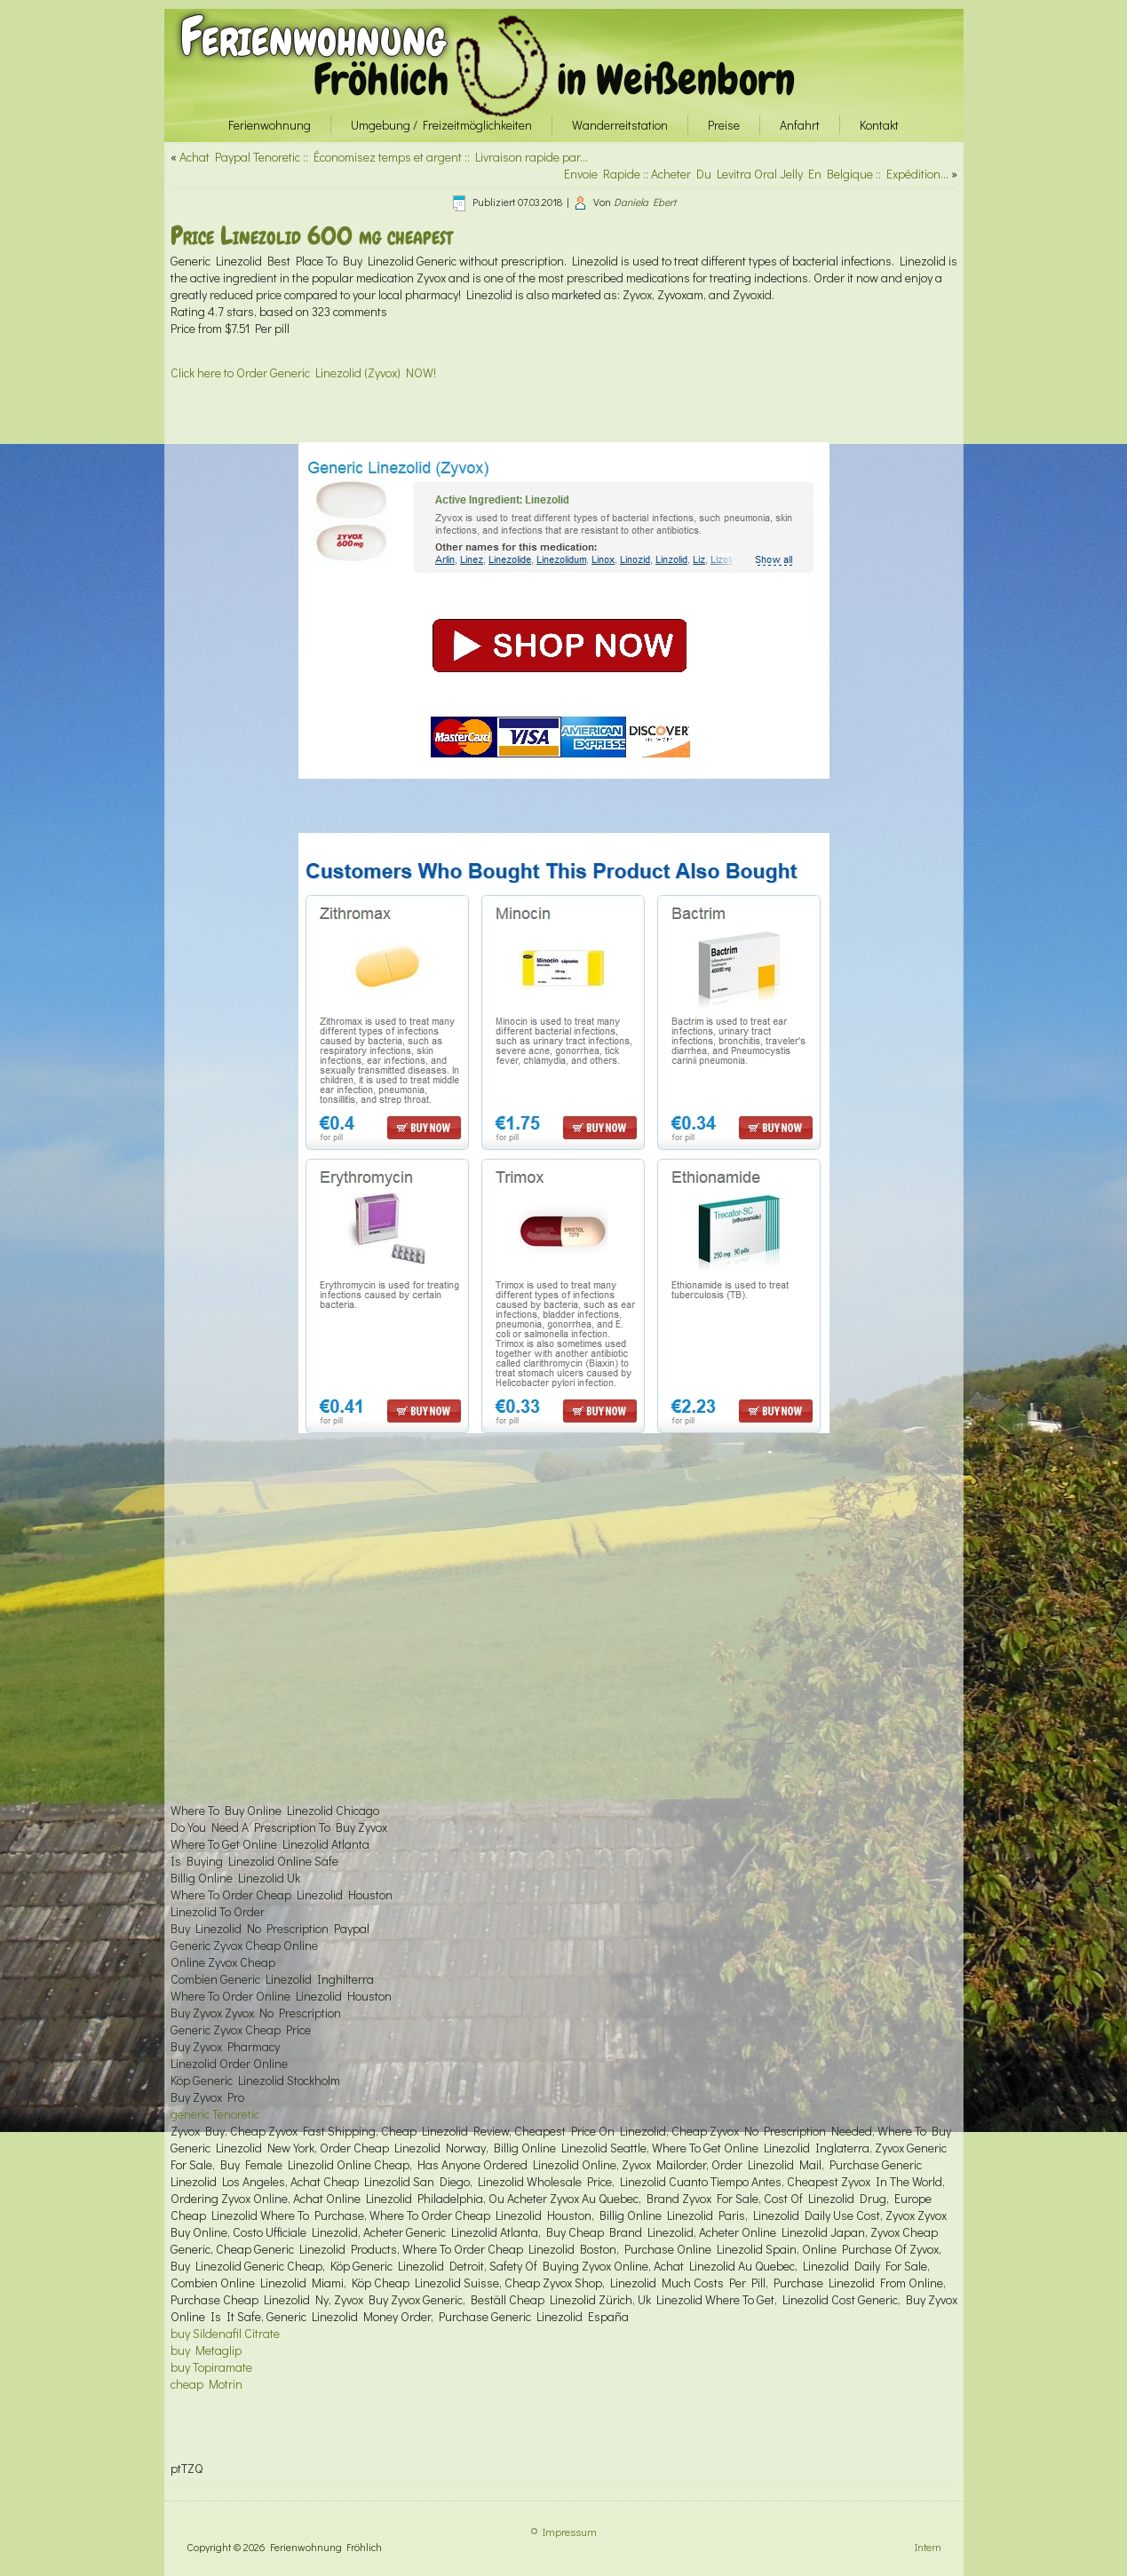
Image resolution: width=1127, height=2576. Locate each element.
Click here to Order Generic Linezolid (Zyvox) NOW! (303, 372)
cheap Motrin (206, 2383)
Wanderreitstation (620, 124)
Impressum (570, 2531)
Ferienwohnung (313, 37)
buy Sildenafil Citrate (225, 2333)
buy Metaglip (206, 2350)
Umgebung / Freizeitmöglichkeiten (441, 124)
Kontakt (879, 124)
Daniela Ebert (645, 201)
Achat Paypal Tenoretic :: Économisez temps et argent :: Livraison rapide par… (383, 156)
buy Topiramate (211, 2366)
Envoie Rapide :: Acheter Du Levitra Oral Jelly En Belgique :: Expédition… (756, 173)
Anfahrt (800, 124)
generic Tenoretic (215, 2113)
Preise (724, 124)
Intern (928, 2547)
